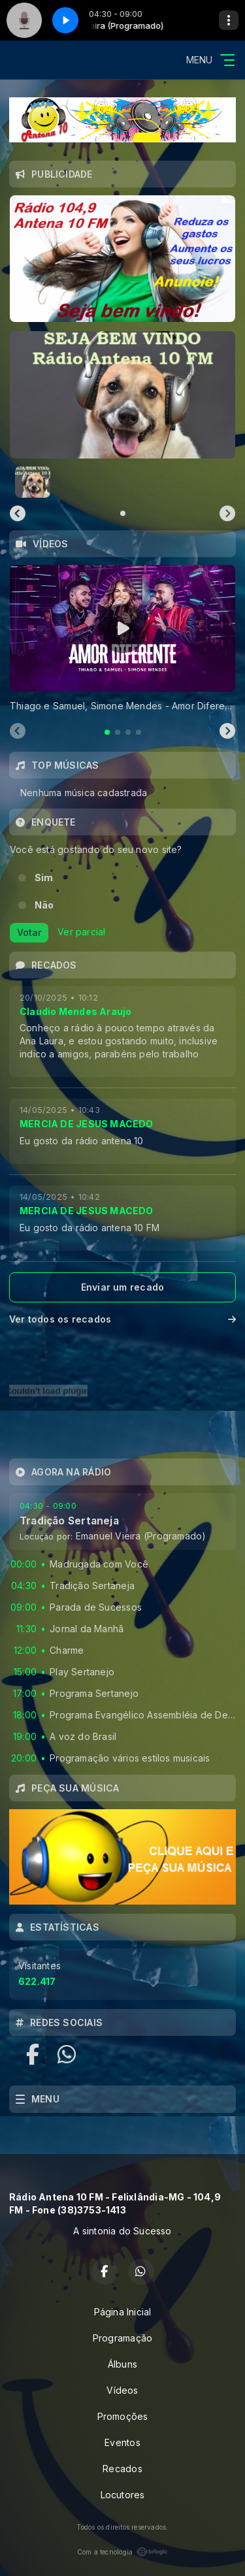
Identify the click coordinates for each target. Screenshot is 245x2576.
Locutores (123, 2494)
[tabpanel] (122, 639)
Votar (29, 932)
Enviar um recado (122, 1287)
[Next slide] (227, 513)
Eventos (122, 2442)
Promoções (122, 2416)
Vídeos (122, 2390)
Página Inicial (123, 2311)
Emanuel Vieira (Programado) (141, 1535)
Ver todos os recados (122, 1319)
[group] (122, 394)
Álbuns (122, 2364)
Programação (122, 2337)
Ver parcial (81, 931)
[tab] (107, 732)
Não (44, 904)
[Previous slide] (17, 513)
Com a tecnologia (122, 2551)
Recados (122, 2468)
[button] (32, 482)
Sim (44, 877)
